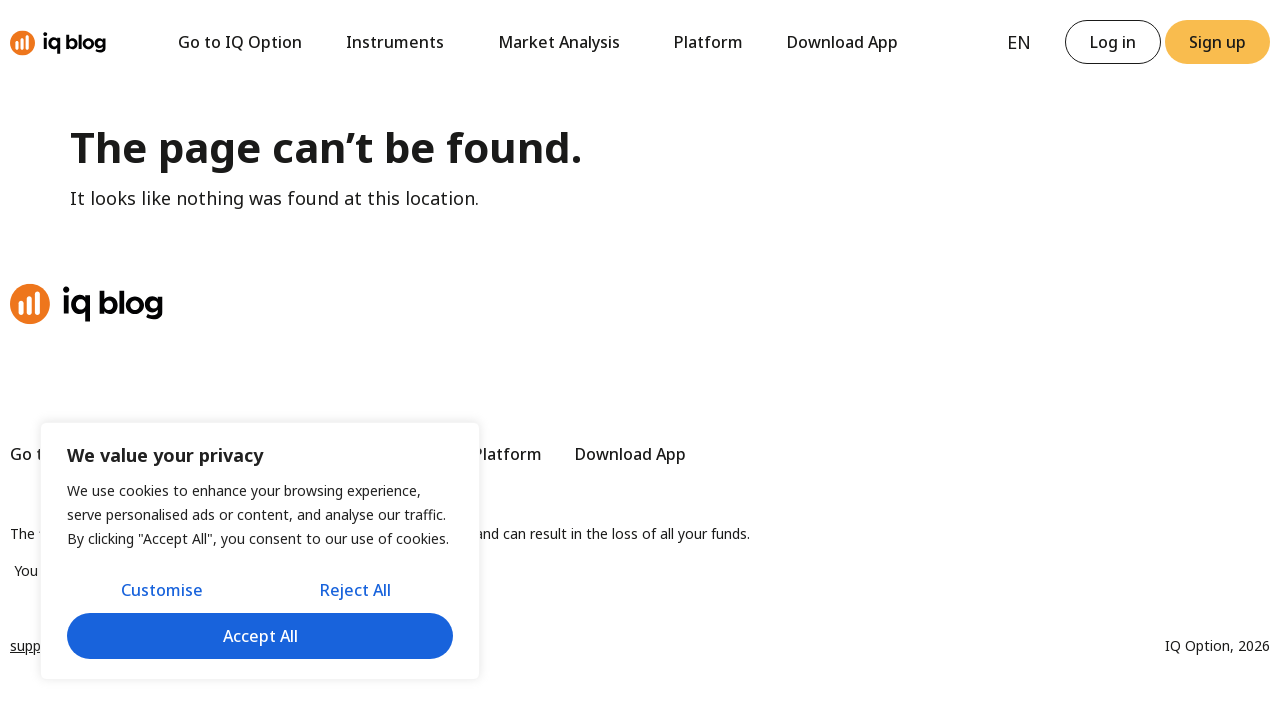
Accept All (260, 636)
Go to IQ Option (240, 42)
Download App (842, 42)
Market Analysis (564, 42)
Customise (162, 590)
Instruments (400, 42)
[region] (260, 551)
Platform (708, 42)
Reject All (355, 590)
